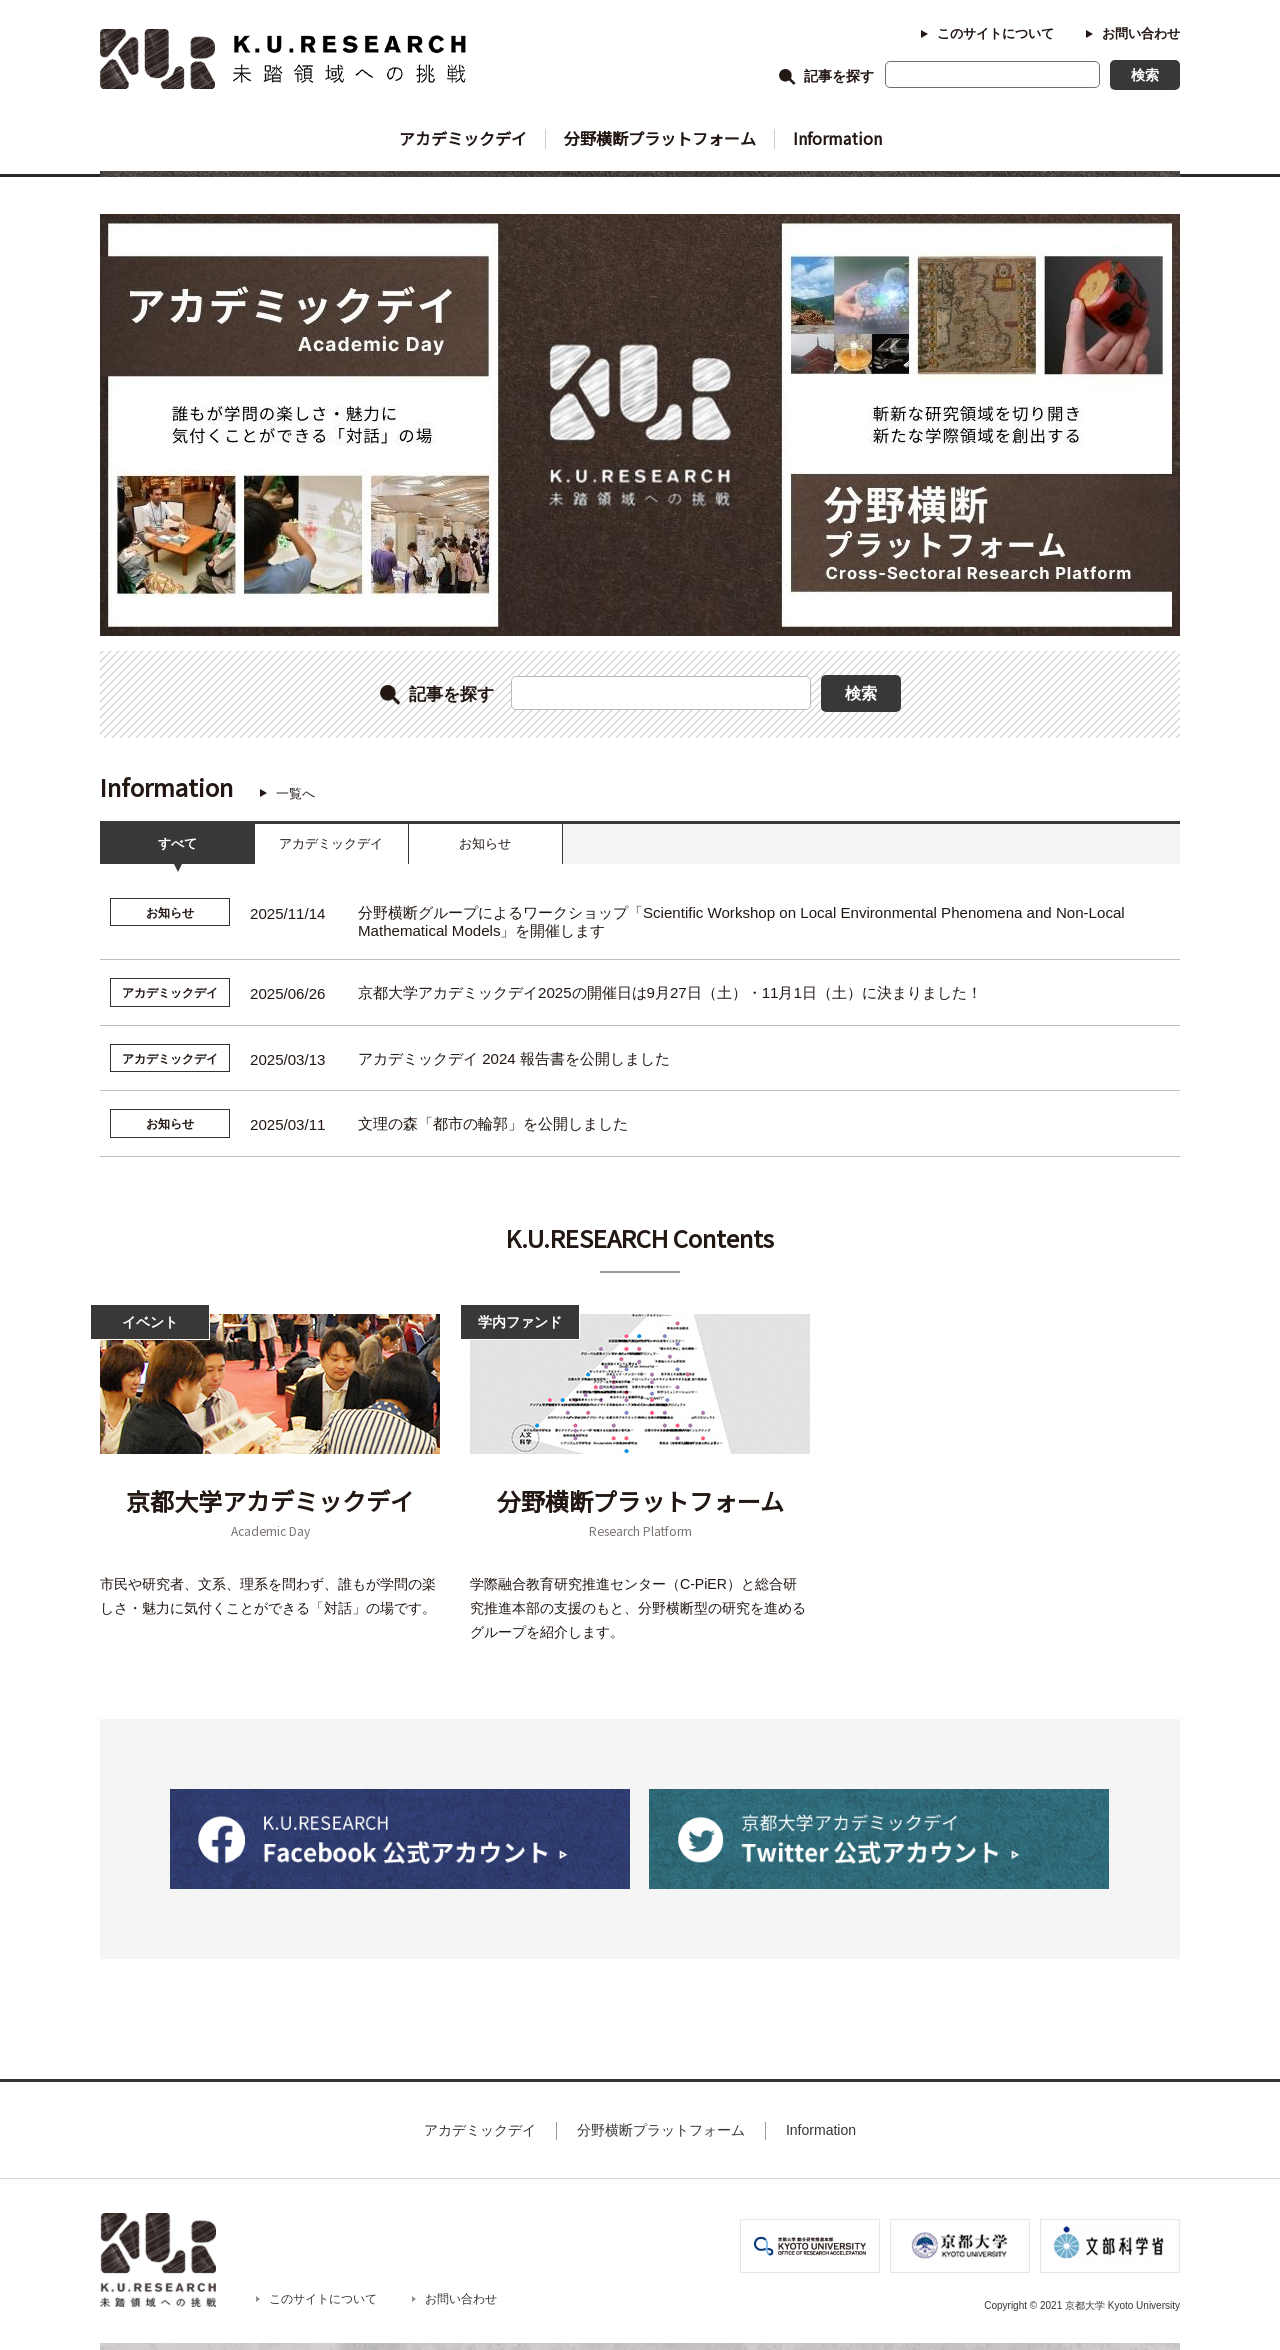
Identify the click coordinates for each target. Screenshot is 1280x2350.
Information (837, 138)
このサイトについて (995, 33)
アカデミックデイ (463, 138)
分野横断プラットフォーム (660, 138)
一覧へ (295, 793)
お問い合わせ (1141, 33)
